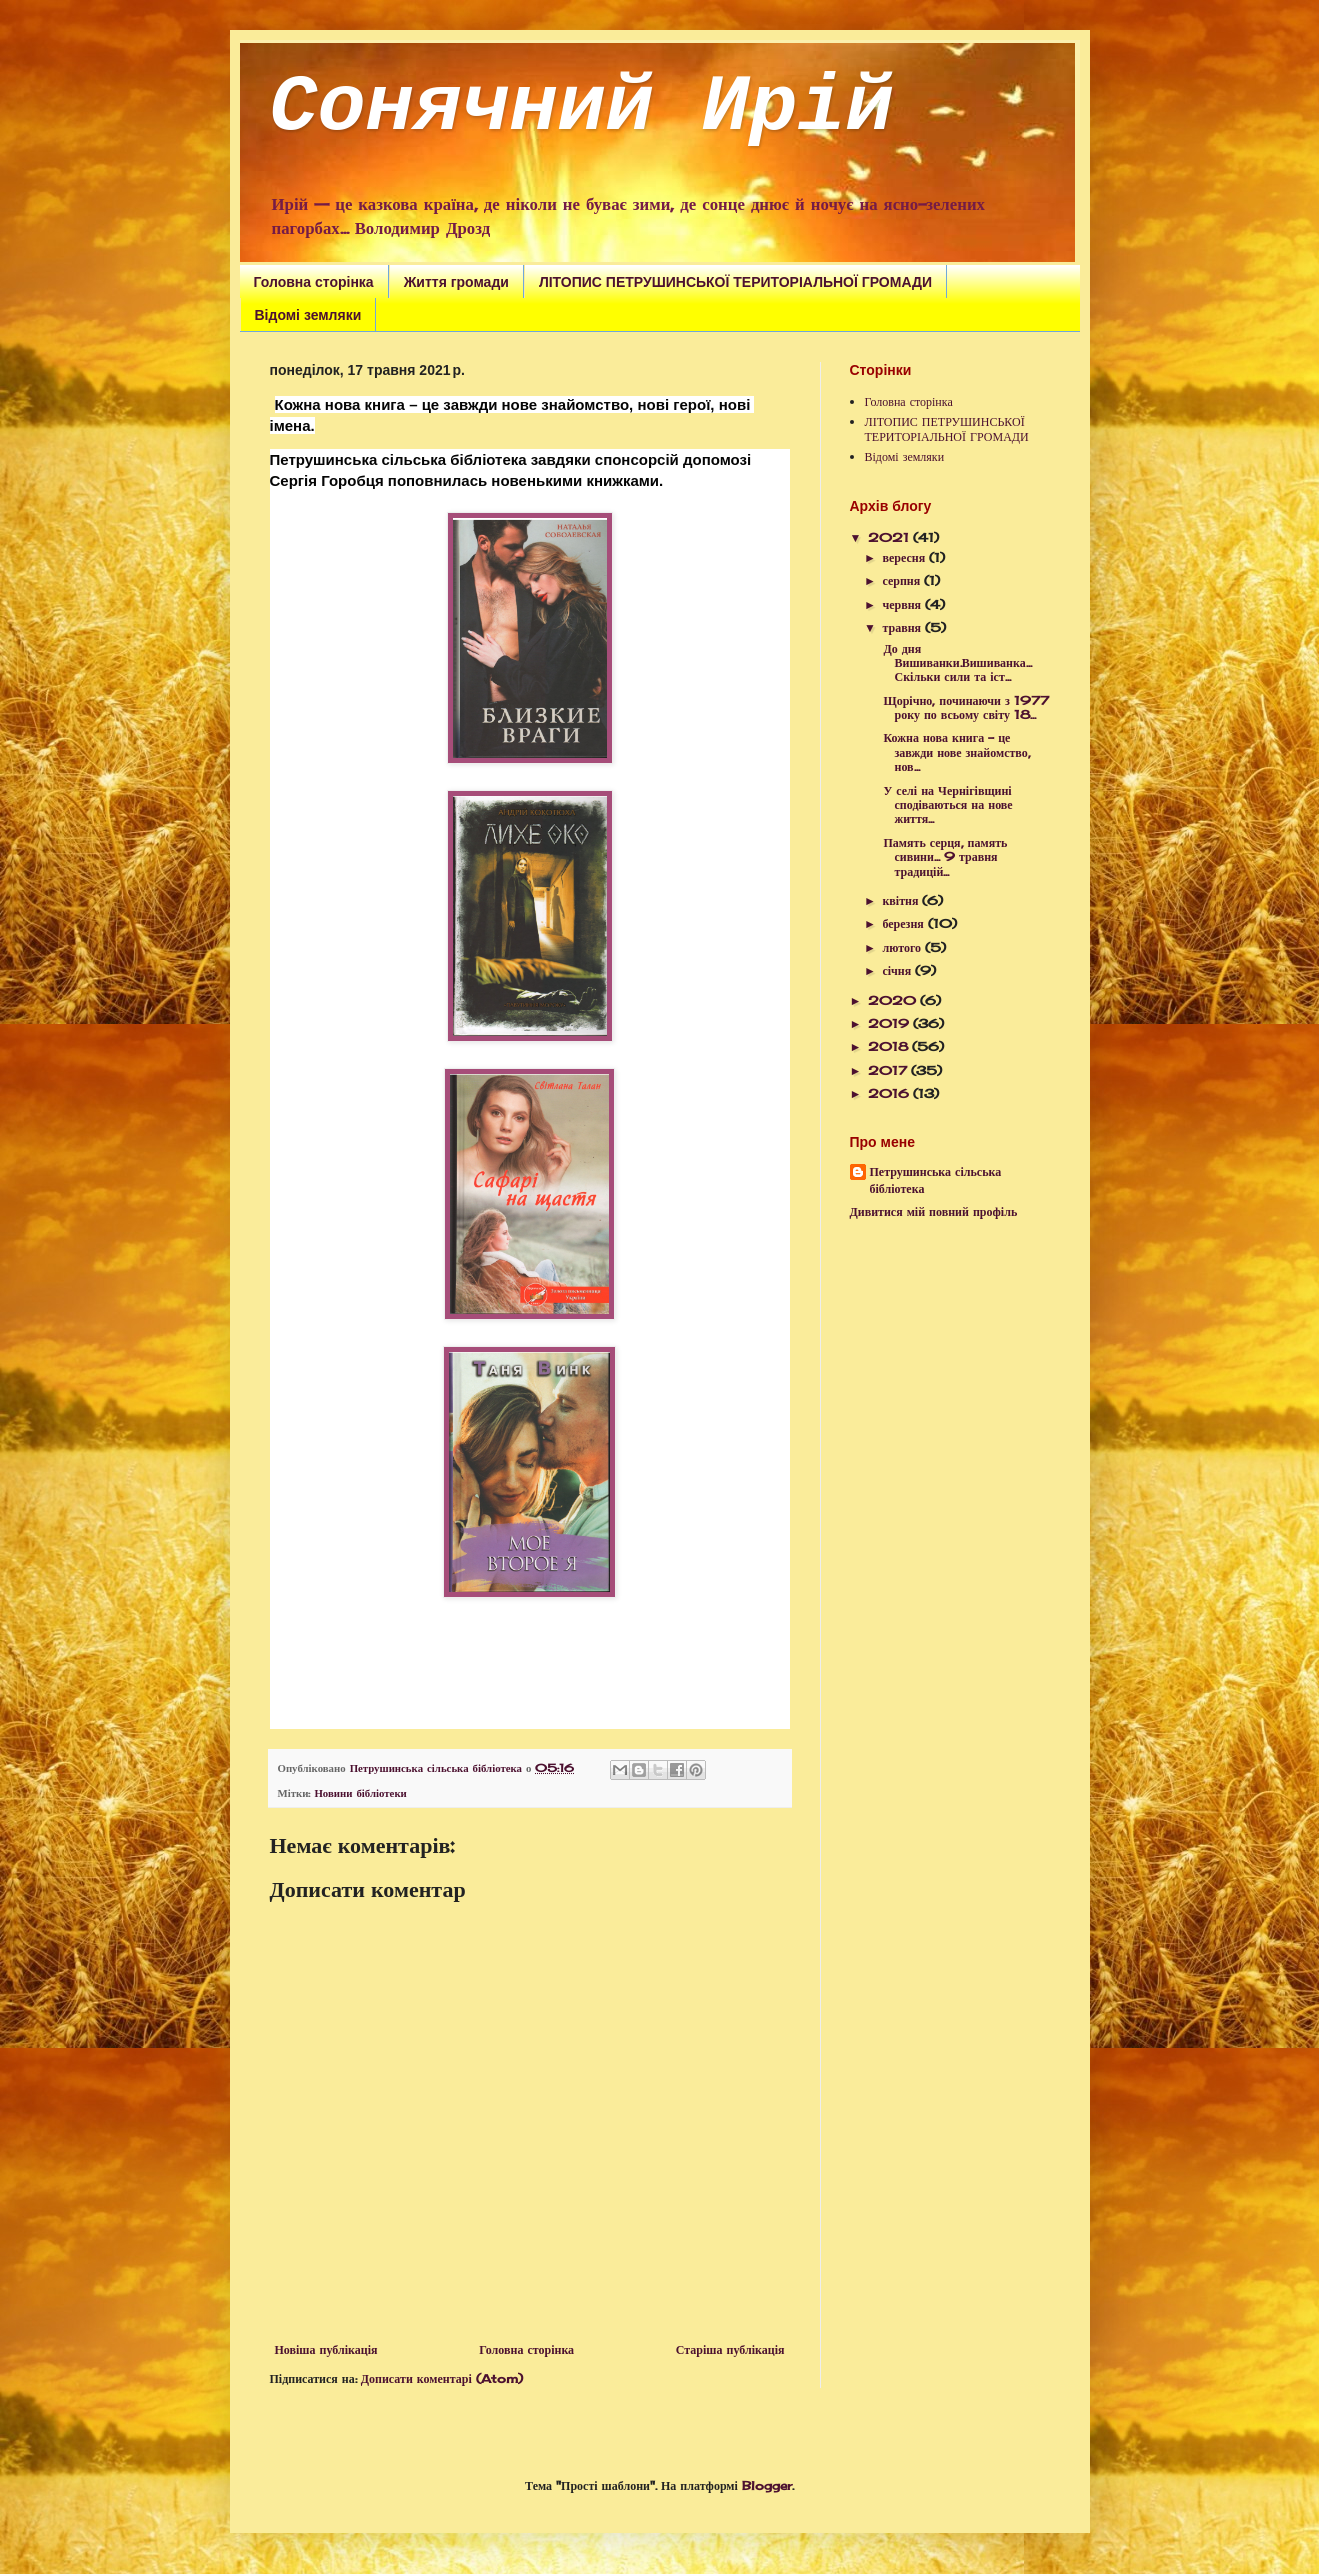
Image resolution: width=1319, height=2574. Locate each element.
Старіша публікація (730, 2349)
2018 (890, 1046)
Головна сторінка (314, 282)
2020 (894, 1000)
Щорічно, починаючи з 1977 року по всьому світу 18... (963, 707)
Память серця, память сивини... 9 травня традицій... (943, 857)
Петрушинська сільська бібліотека (936, 1180)
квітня (902, 900)
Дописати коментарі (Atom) (442, 2378)
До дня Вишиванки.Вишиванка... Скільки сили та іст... (955, 663)
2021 (890, 537)
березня (904, 923)
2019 (890, 1023)
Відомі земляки (308, 315)
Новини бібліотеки (360, 1793)
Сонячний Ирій (582, 107)
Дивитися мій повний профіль (934, 1211)
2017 (889, 1070)
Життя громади (456, 282)
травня (903, 627)
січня (898, 970)
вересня (905, 557)
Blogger (767, 2485)
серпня (903, 580)
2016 (890, 1093)
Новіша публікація (326, 2349)
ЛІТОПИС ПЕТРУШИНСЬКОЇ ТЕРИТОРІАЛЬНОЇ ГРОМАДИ (735, 282)
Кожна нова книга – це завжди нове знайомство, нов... (954, 752)
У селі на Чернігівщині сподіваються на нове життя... (945, 805)
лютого (903, 947)
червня (903, 604)
